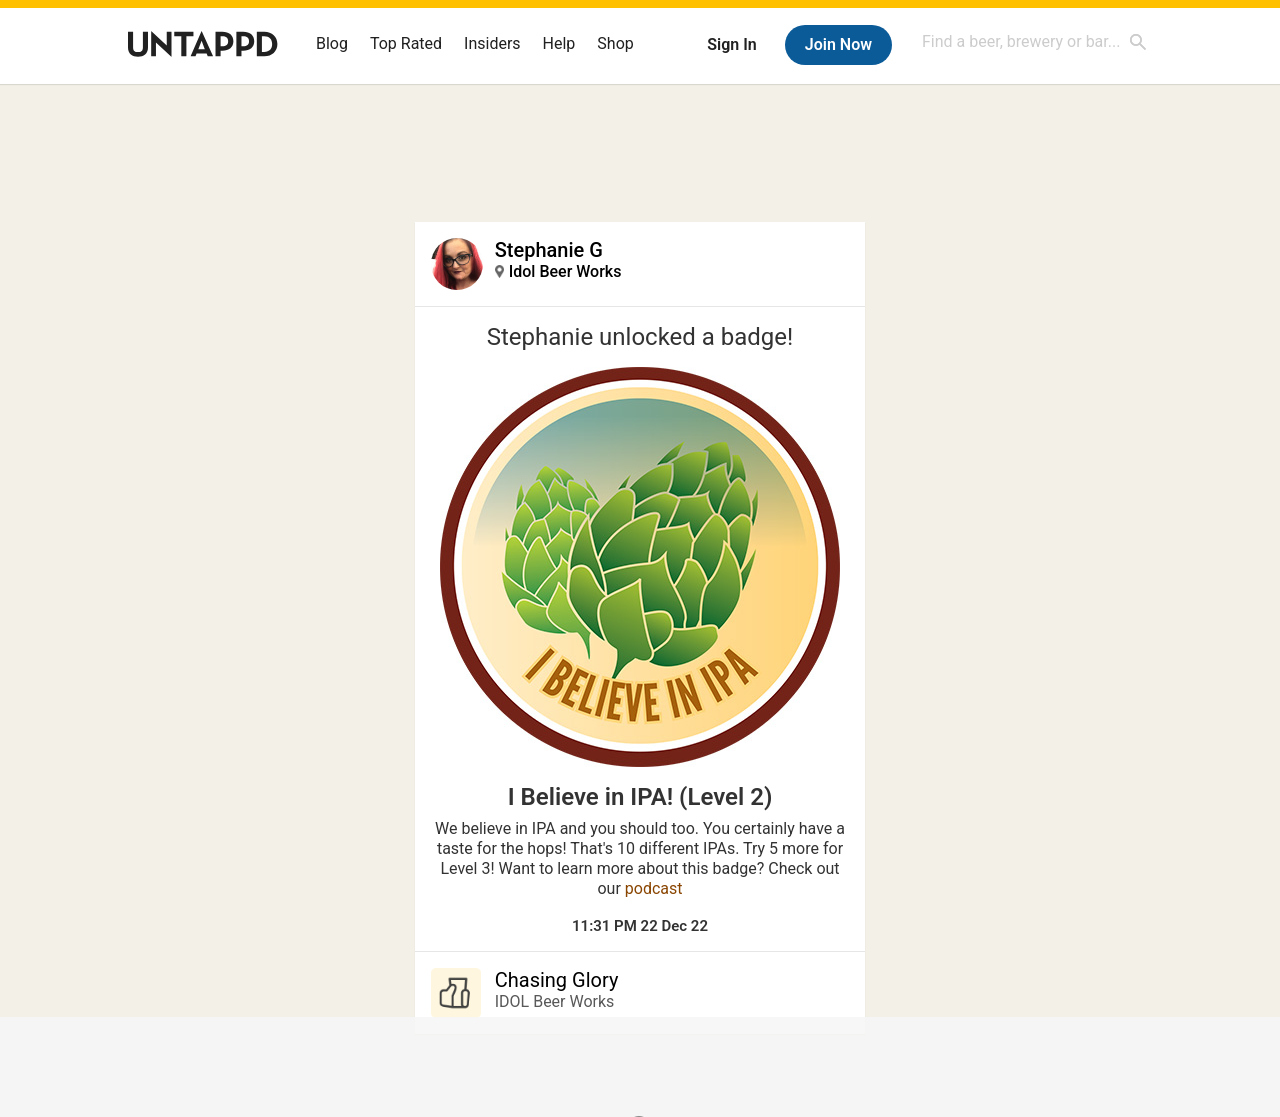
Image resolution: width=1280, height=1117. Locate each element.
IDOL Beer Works (555, 1001)
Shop (615, 43)
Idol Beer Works (565, 271)
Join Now (838, 44)
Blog (332, 43)
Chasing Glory (557, 980)
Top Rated (406, 43)
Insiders (492, 43)
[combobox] (1035, 41)
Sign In (731, 44)
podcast (654, 888)
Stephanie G (549, 250)
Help (559, 43)
